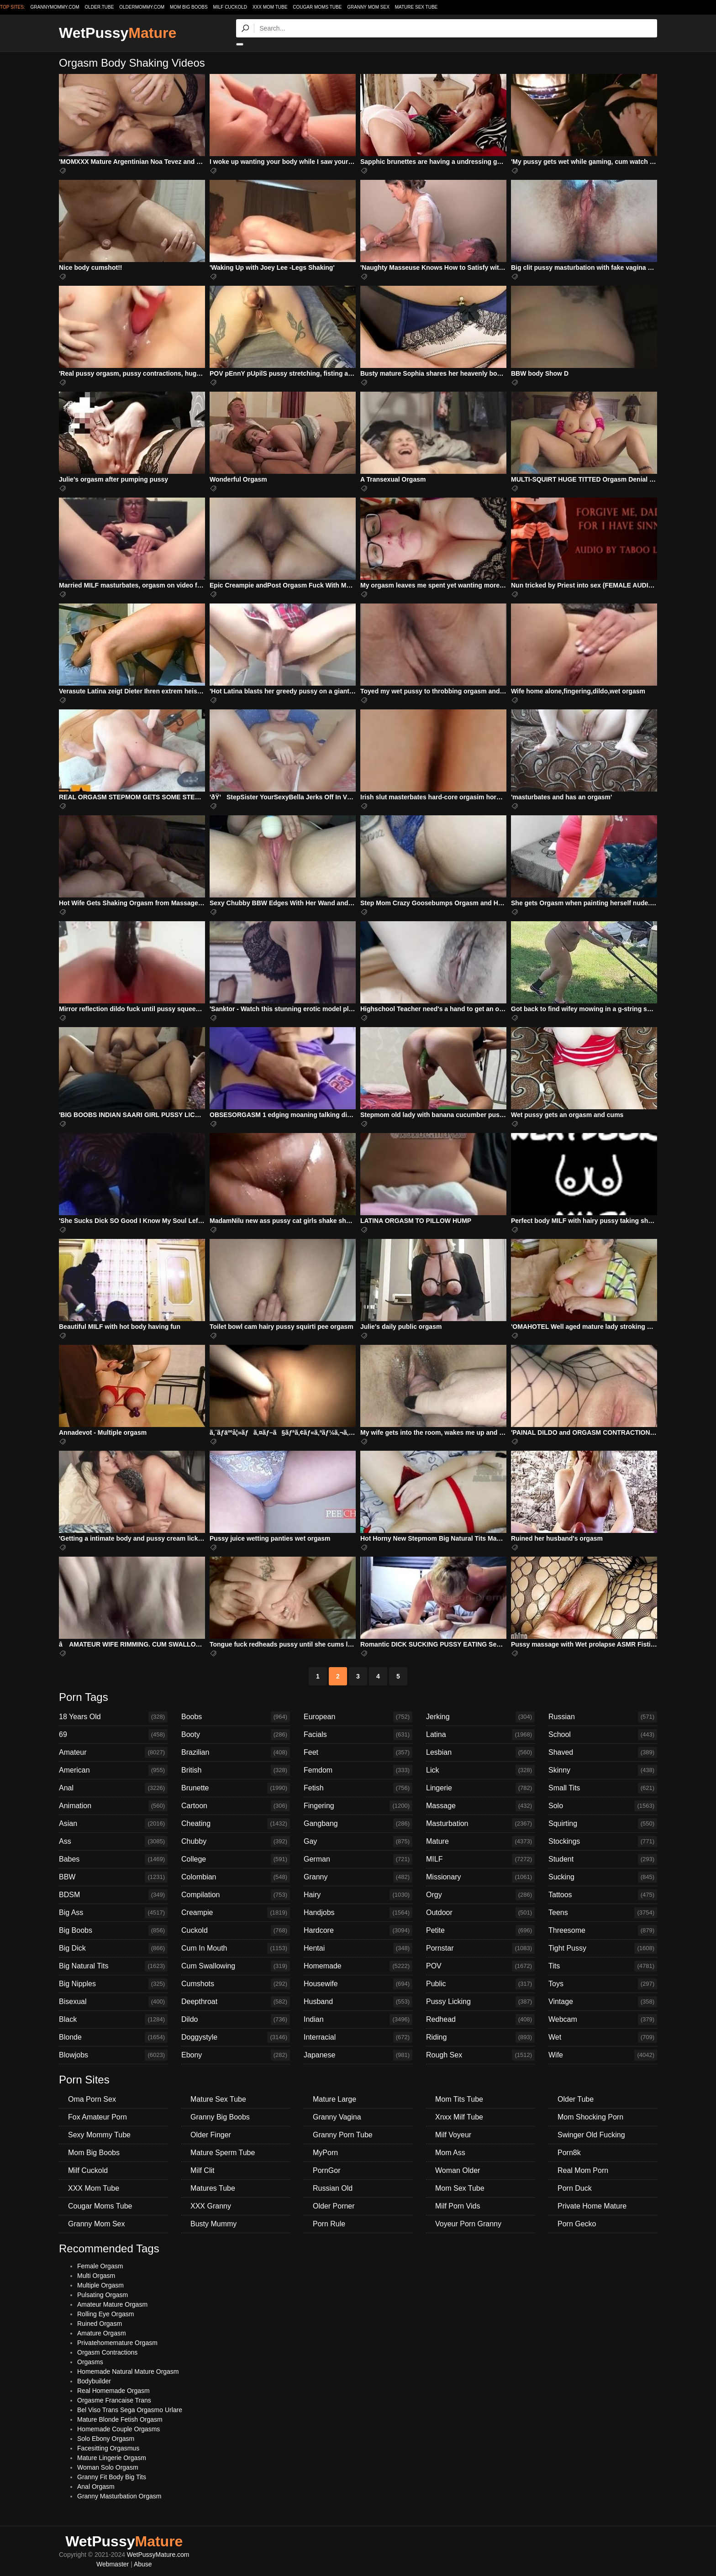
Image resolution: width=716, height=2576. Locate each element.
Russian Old (333, 2188)
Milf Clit (202, 2170)
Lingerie (480, 1788)
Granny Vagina (337, 2117)
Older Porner (334, 2206)
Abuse (143, 2564)
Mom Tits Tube (459, 2099)
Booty (235, 1734)
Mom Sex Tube (459, 2188)
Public (480, 1983)
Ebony (235, 2055)
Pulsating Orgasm (102, 2294)
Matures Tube (212, 2188)
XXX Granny (210, 2206)
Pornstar (480, 1948)
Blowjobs (113, 2055)
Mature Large (334, 2099)
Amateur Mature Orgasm (112, 2304)
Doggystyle (235, 2037)
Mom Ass (450, 2152)
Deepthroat (235, 2001)
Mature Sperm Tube (222, 2152)
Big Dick (113, 1948)
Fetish (358, 1788)
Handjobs (358, 1912)
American (113, 1770)
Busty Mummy (213, 2224)
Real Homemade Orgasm (113, 2390)
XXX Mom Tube (270, 7)
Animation (113, 1805)
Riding (480, 2037)
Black (113, 2019)
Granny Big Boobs (220, 2117)
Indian (358, 2019)
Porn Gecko (577, 2224)
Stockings (602, 1841)
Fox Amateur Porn (97, 2117)
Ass (113, 1841)
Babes (113, 1859)
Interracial (358, 2037)
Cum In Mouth (235, 1948)
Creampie (235, 1912)
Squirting (602, 1823)
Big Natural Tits (113, 1966)
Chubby (235, 1841)
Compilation (235, 1894)
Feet (358, 1752)
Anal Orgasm (96, 2486)
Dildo (235, 2019)
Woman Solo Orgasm (107, 2467)
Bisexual (113, 2001)
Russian (602, 1716)
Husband (358, 2001)
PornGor (326, 2170)
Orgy (480, 1894)
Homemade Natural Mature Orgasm (128, 2371)
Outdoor (480, 1912)
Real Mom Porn (583, 2170)
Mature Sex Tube (416, 7)
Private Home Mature (592, 2206)
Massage (480, 1805)
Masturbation (480, 1823)
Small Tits (602, 1788)
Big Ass (113, 1912)
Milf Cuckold (230, 7)
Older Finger (210, 2135)
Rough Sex (480, 2055)
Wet (602, 2037)
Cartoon (235, 1805)
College (235, 1859)
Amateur (113, 1752)
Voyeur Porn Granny (468, 2224)
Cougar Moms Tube (317, 7)
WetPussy (117, 33)
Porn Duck (575, 2188)
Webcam (602, 2019)
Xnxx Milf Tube (459, 2117)
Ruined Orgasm (99, 2323)
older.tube (99, 7)
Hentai (358, 1948)
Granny (358, 1877)
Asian (113, 1823)
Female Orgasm (100, 2266)
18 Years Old (113, 1716)
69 (113, 1734)
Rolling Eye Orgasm (105, 2314)
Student (602, 1859)
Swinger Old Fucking (591, 2135)
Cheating (235, 1823)
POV (480, 1966)
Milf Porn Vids (457, 2206)
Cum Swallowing (235, 1966)
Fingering (358, 1805)
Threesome (602, 1930)
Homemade (358, 1966)
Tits (602, 1966)
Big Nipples (113, 1983)
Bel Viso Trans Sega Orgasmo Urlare (129, 2409)
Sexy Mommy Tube (99, 2135)
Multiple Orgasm (100, 2285)
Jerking (480, 1716)
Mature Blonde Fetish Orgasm (120, 2419)
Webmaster (112, 2564)
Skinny (602, 1770)
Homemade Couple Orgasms (118, 2429)
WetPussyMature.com (158, 2554)
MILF (480, 1859)
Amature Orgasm (101, 2333)
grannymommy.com (55, 7)
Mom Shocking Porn (590, 2117)
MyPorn (325, 2152)
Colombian (235, 1877)
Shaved (602, 1752)
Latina (480, 1734)
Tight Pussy (602, 1948)
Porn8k (569, 2152)
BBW (113, 1877)
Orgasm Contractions (107, 2352)
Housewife (358, 1983)
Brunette (235, 1788)
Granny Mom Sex (368, 7)
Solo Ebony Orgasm (105, 2438)
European (358, 1716)
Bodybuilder (94, 2381)
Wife (602, 2055)
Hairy (358, 1894)
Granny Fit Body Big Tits (111, 2477)
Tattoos (602, 1894)
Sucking (602, 1877)
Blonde (113, 2037)
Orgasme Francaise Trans (114, 2400)
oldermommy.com (141, 7)
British (235, 1770)
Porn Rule (329, 2224)
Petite (480, 1930)
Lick (480, 1770)
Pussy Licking (480, 2001)
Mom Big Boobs (189, 7)
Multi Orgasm (96, 2275)
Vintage (602, 2001)
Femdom (358, 1770)
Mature (480, 1841)
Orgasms (90, 2362)
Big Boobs (113, 1930)
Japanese (358, 2055)
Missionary (480, 1877)
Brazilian (235, 1752)
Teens (602, 1912)
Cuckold (235, 1930)
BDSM (113, 1894)
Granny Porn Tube (343, 2135)
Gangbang (358, 1823)
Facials (358, 1734)
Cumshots (235, 1983)
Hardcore (358, 1930)
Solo (602, 1805)
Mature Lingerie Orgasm (111, 2457)
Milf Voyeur (453, 2135)
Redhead (480, 2019)
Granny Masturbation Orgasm (119, 2496)
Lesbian (480, 1752)
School (602, 1734)
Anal (113, 1788)
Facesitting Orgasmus (108, 2448)
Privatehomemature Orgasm (117, 2342)
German (358, 1859)
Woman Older (457, 2170)
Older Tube (576, 2099)
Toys (602, 1983)
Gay (358, 1841)
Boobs (235, 1716)
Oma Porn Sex (92, 2099)
